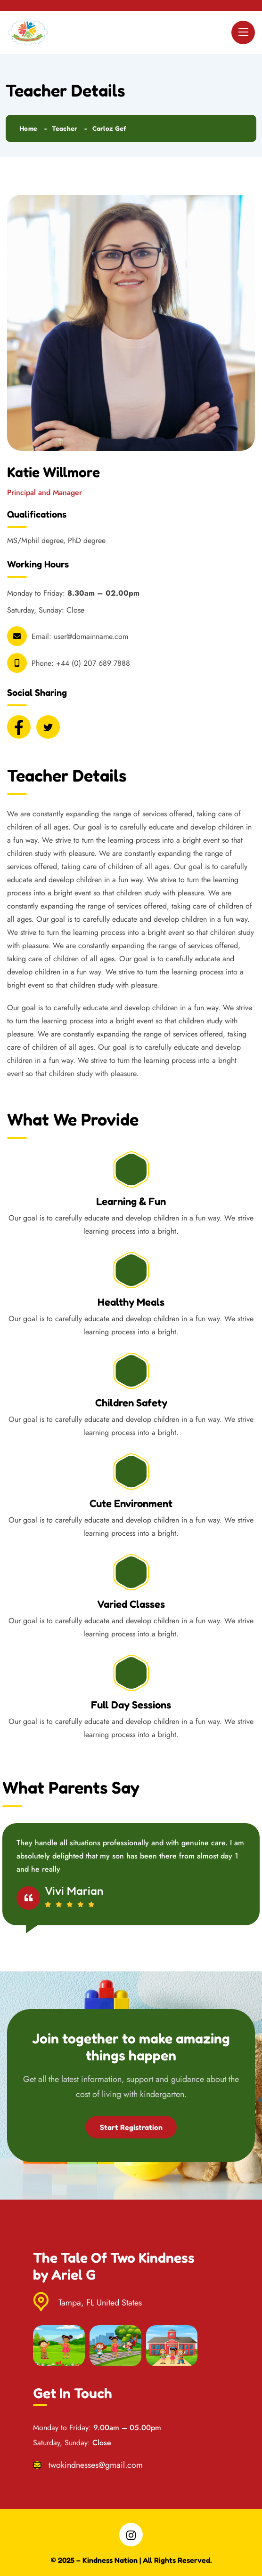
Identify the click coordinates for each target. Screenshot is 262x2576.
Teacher (64, 128)
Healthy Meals (131, 1302)
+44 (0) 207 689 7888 (93, 663)
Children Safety (131, 1402)
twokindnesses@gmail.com (96, 2465)
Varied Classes (131, 1604)
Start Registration (131, 2127)
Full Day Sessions (131, 1705)
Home (28, 128)
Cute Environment (131, 1503)
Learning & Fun (131, 1201)
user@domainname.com (91, 636)
